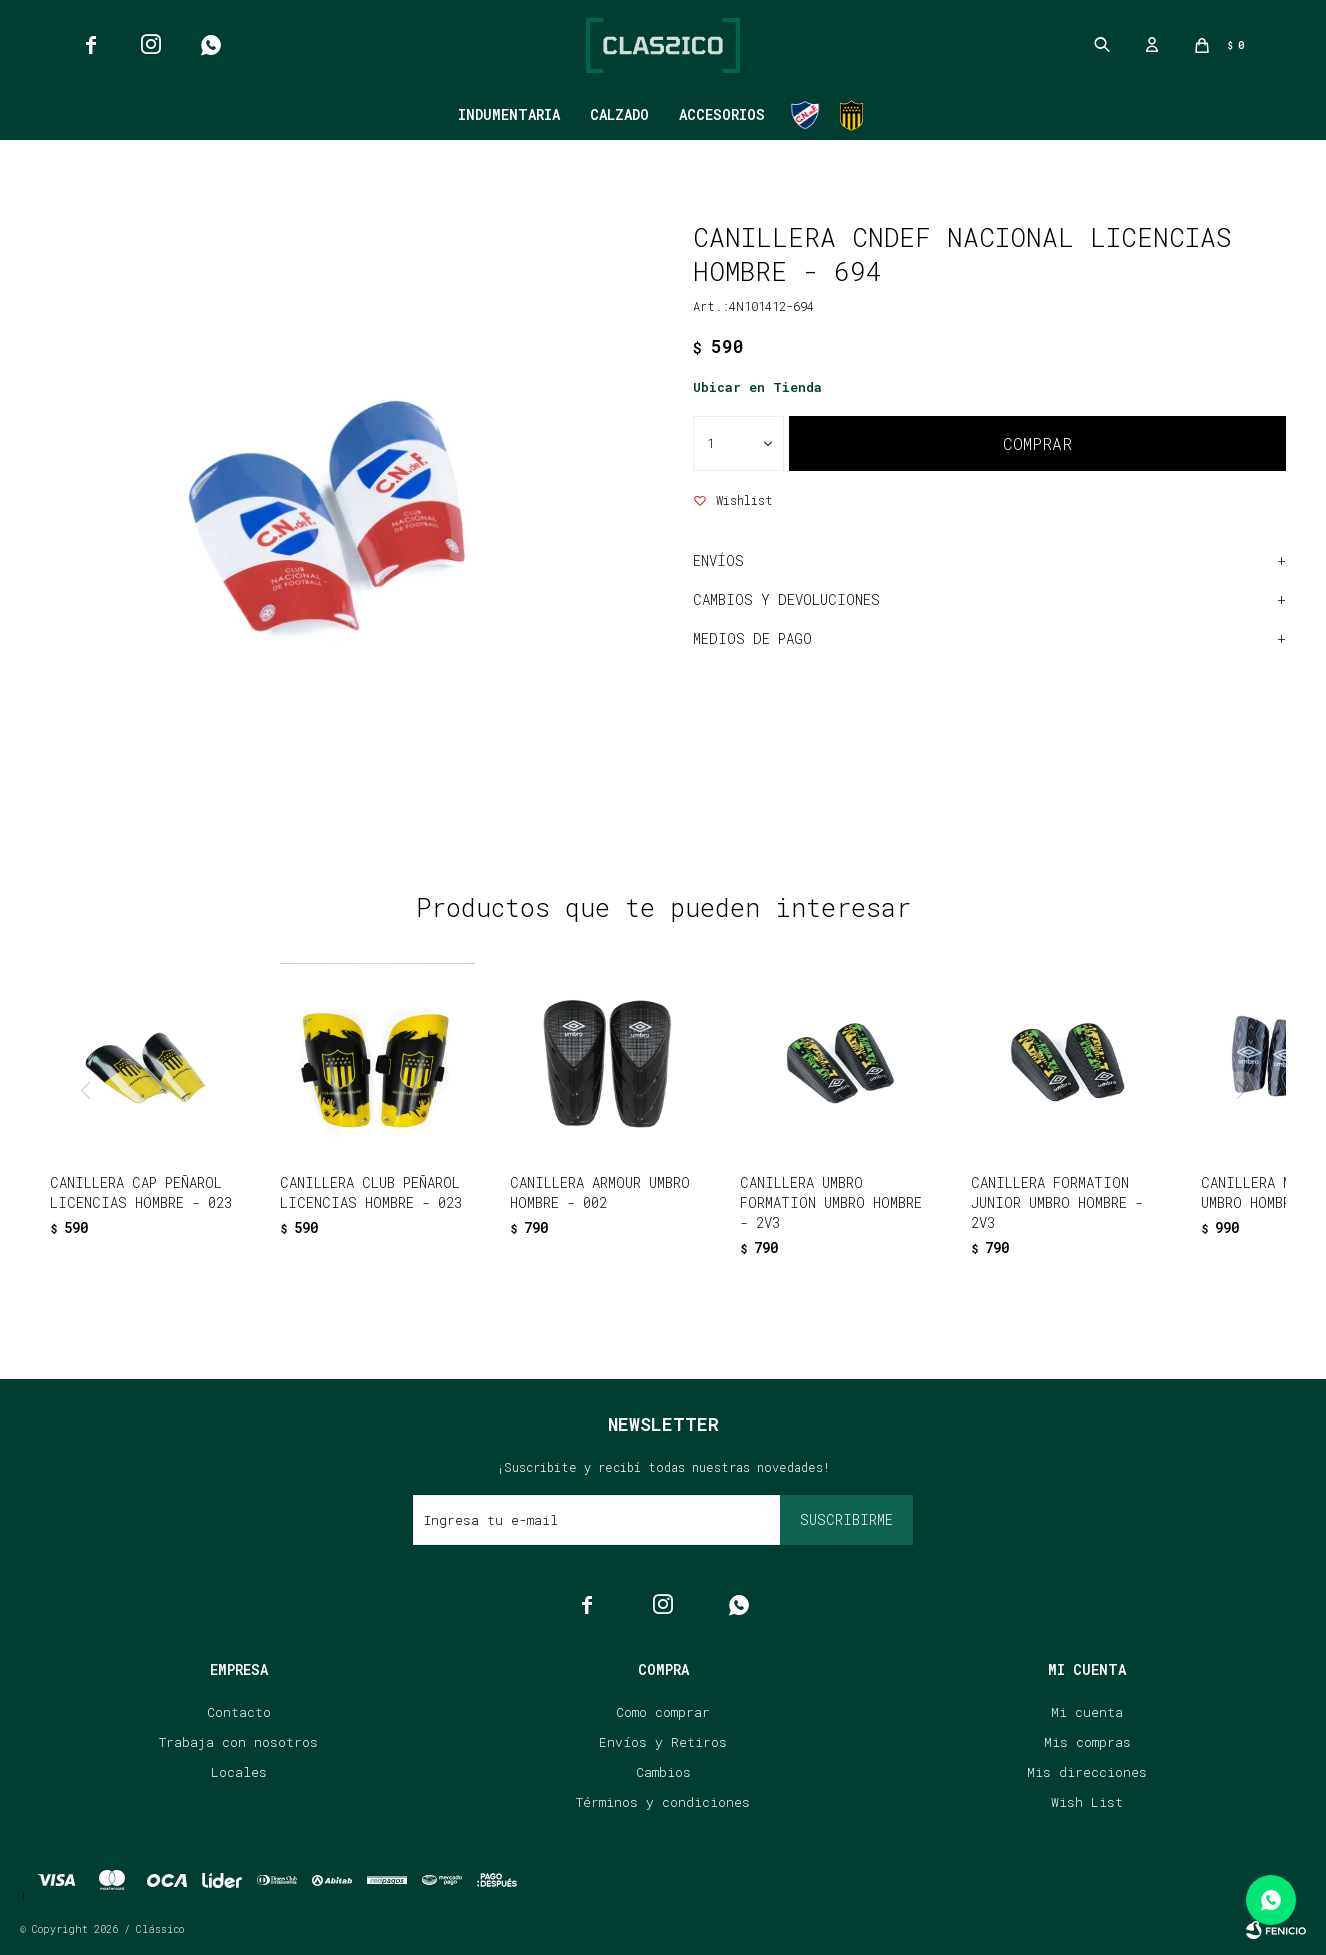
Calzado (619, 114)
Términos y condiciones (663, 1802)
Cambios (663, 1772)
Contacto (239, 1712)
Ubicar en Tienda (757, 387)
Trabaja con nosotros (238, 1742)
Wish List (1087, 1802)
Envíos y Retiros (663, 1742)
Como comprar (663, 1712)
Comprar (1037, 443)
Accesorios (722, 114)
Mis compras (1087, 1742)
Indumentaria (509, 114)
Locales (239, 1772)
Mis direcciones (1087, 1772)
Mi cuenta (1087, 1712)
